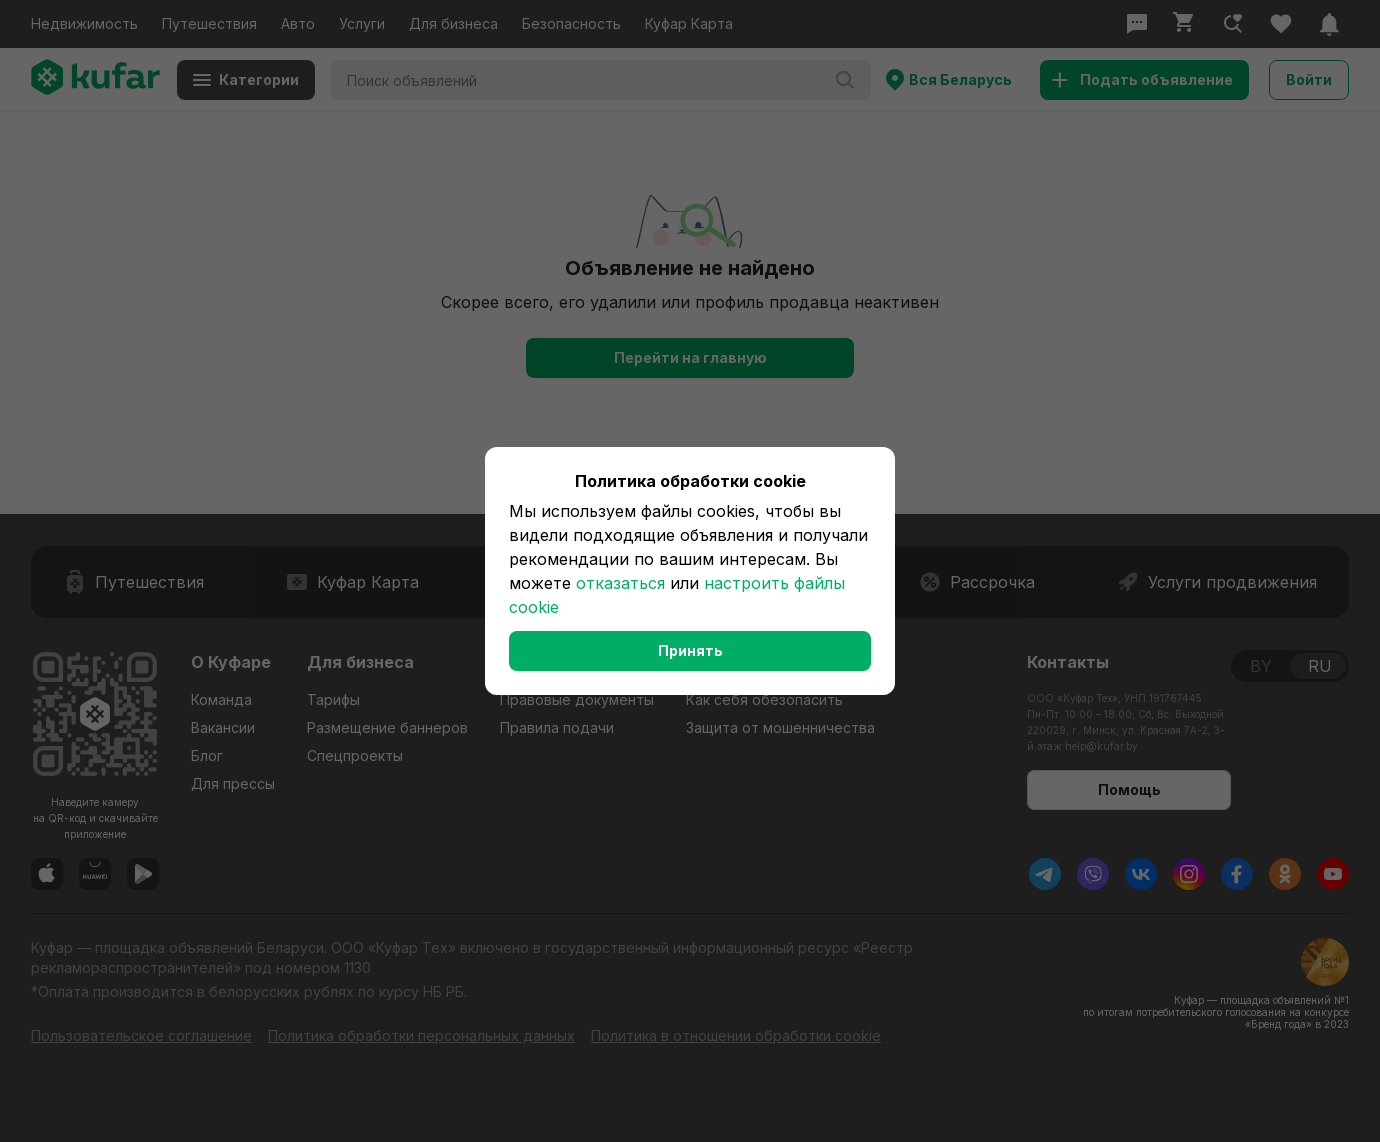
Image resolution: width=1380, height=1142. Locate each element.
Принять (690, 650)
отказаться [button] (620, 583)
